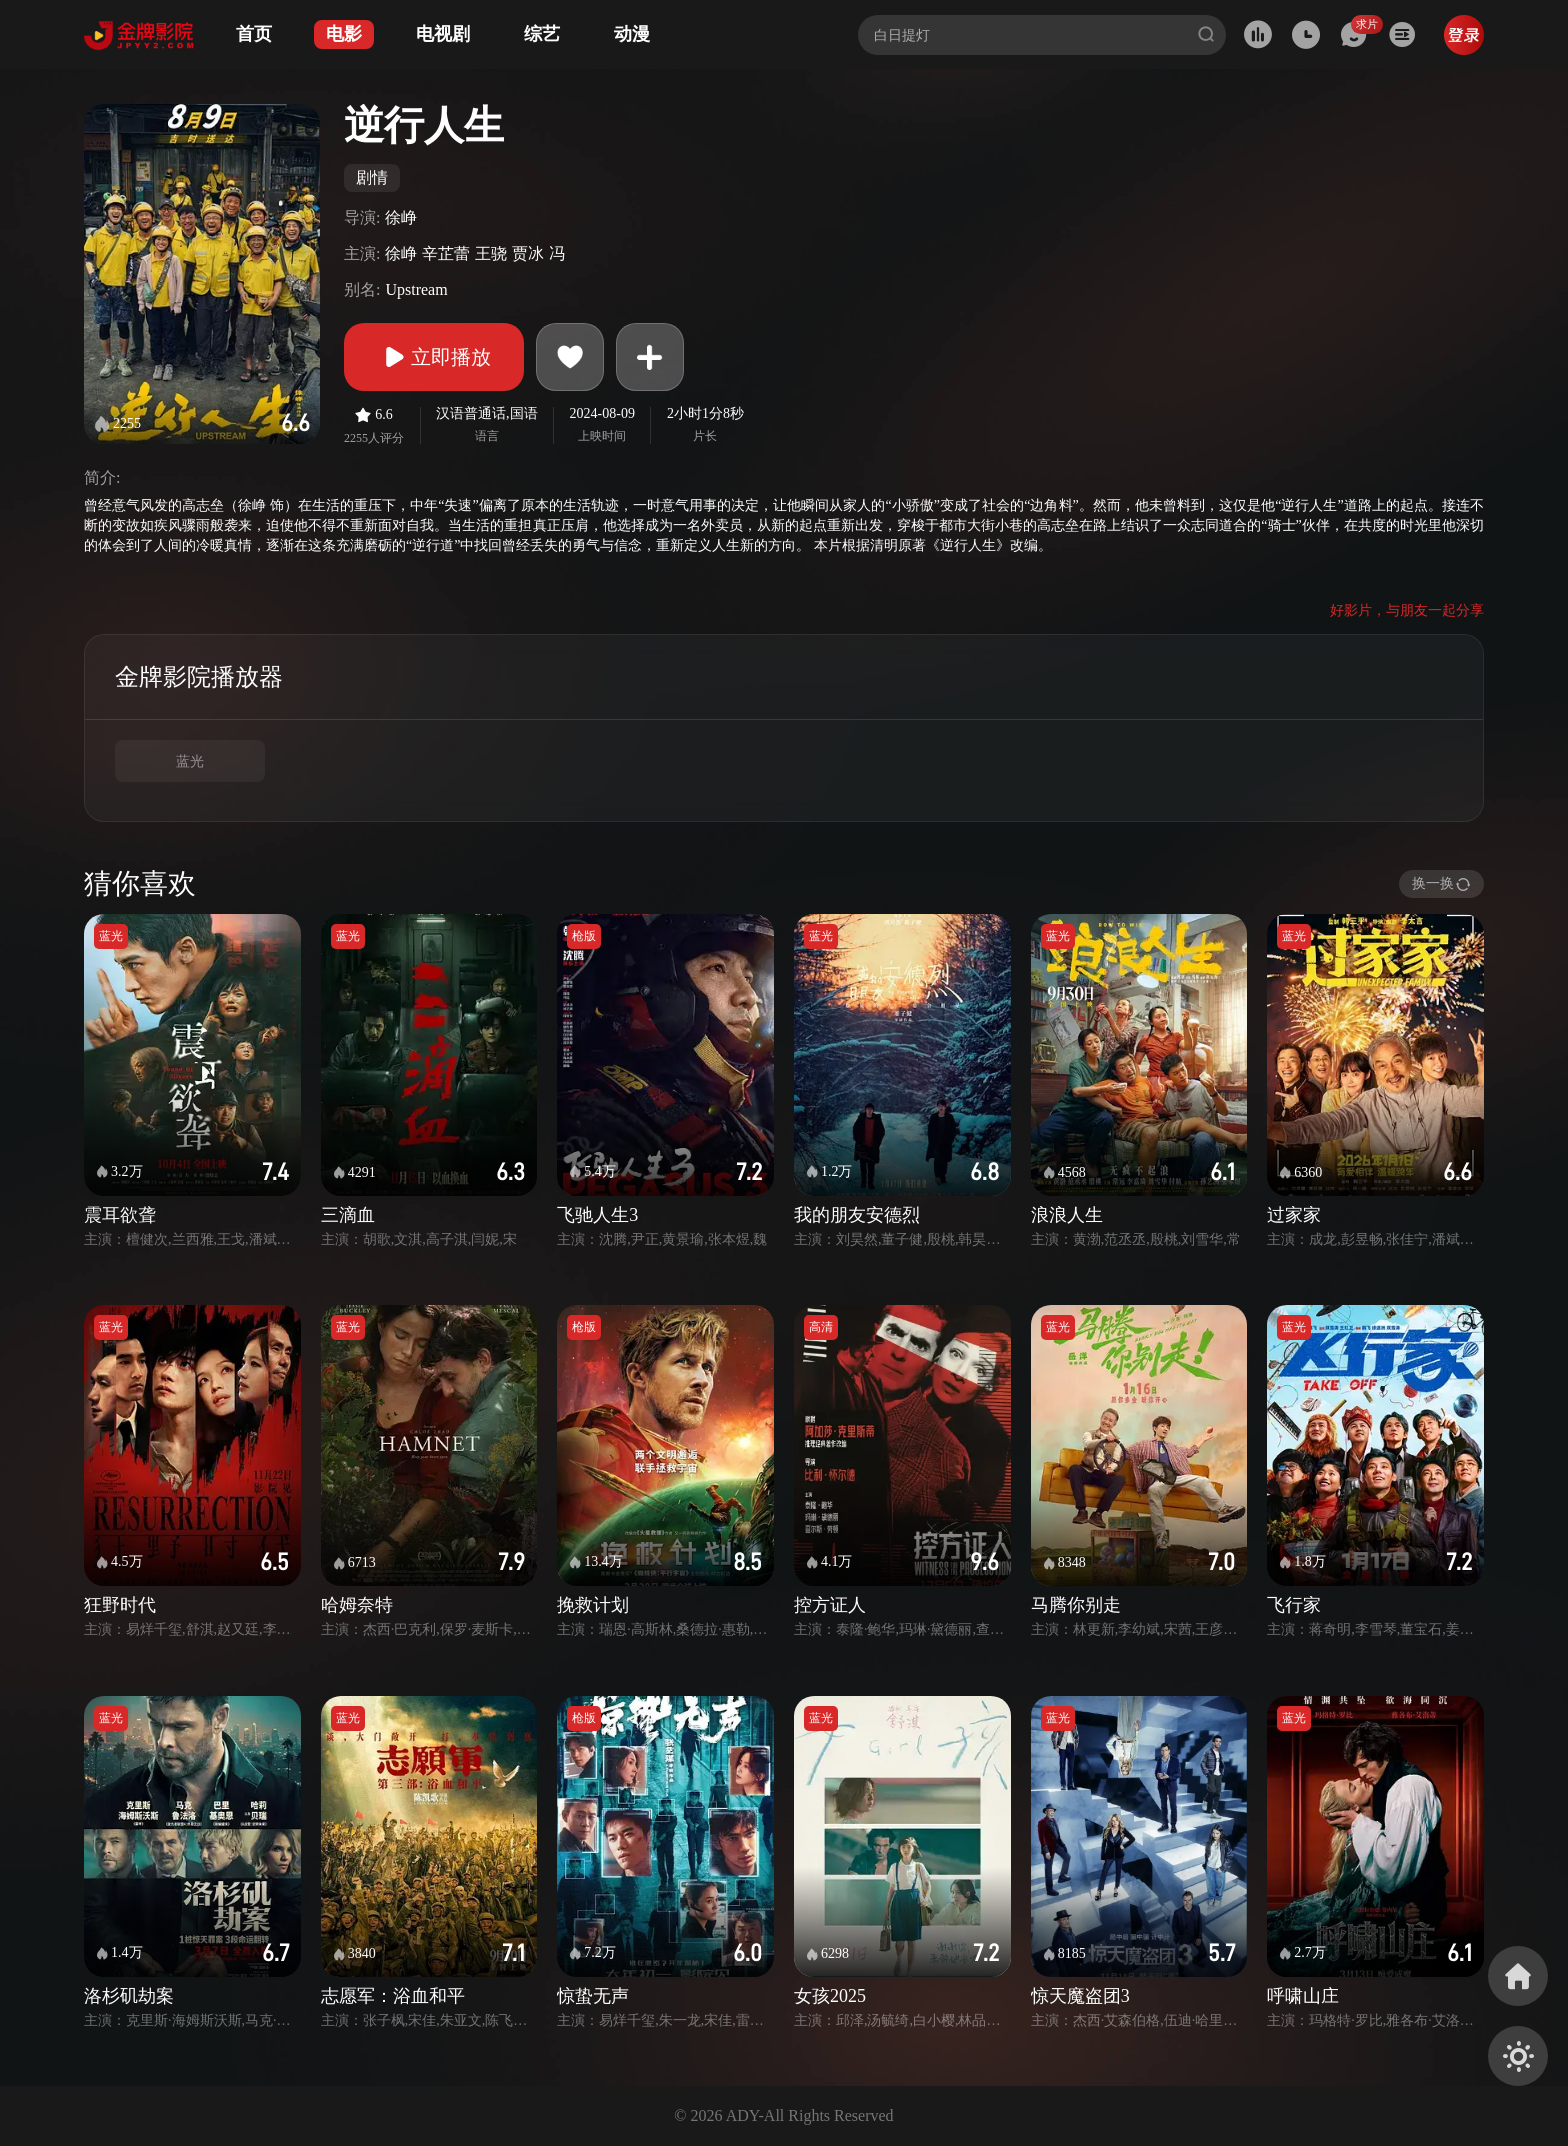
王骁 (491, 253)
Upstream (416, 289)
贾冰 (528, 253)
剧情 (372, 177)
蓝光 (190, 761)
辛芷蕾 (446, 253)
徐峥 (401, 217)
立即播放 (434, 357)
